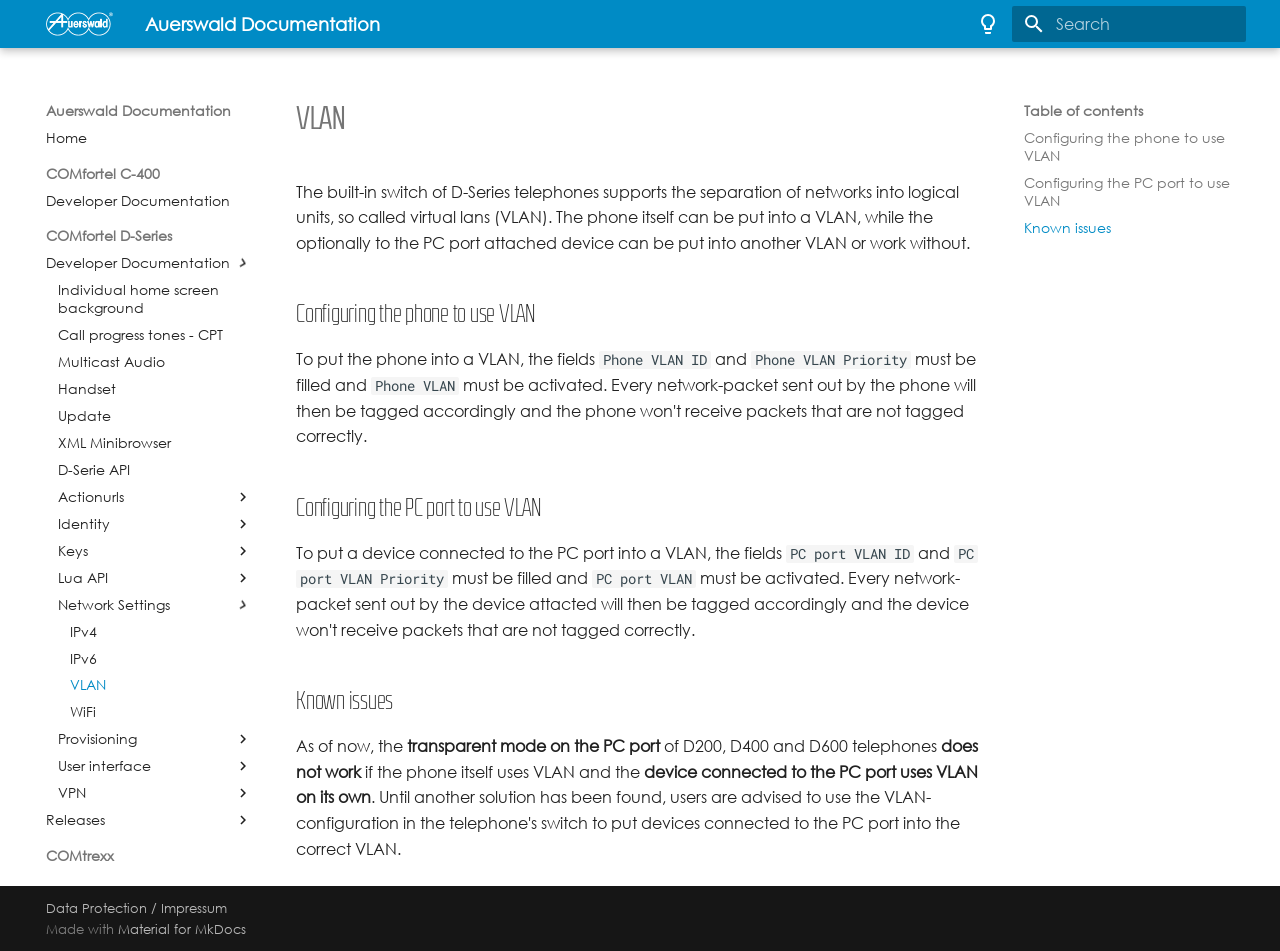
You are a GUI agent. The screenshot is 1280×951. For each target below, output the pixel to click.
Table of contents (1083, 111)
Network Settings (114, 605)
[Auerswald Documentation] (79, 24)
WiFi (83, 712)
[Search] (1129, 24)
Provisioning (97, 739)
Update (84, 416)
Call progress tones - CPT (140, 335)
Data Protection (96, 908)
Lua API (83, 578)
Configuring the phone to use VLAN (1124, 147)
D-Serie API (94, 470)
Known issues (1067, 228)
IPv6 (83, 659)
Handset (87, 389)
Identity (84, 524)
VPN (72, 793)
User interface (104, 766)
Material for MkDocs (182, 929)
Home (66, 138)
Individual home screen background (138, 299)
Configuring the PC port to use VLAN (1127, 192)
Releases (75, 820)
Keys (73, 551)
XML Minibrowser (114, 443)
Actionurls (91, 497)
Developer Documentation (138, 201)
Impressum (194, 908)
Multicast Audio (111, 362)
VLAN (88, 685)
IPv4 (83, 632)
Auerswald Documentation (138, 111)
